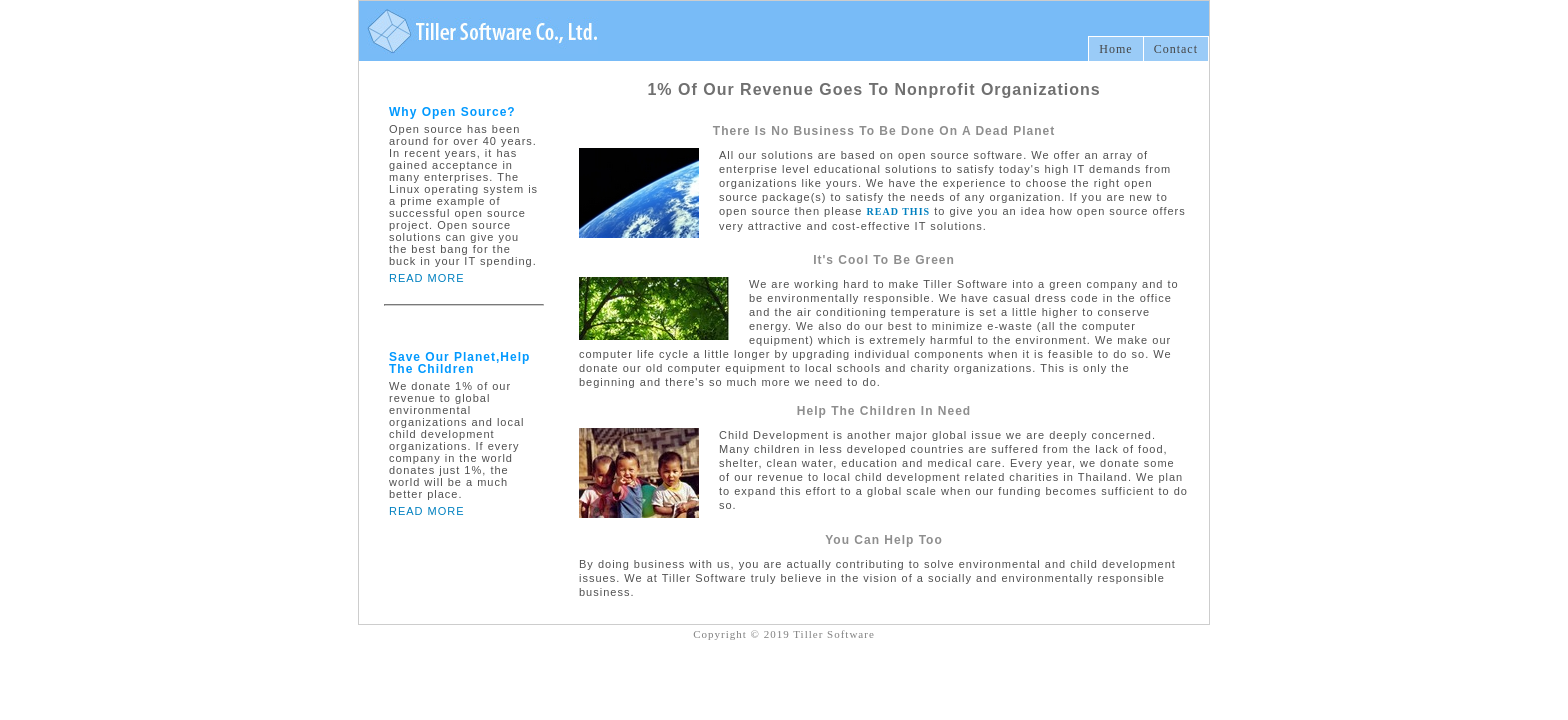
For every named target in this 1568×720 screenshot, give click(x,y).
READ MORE (427, 278)
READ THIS (899, 211)
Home (1115, 49)
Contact (1176, 49)
